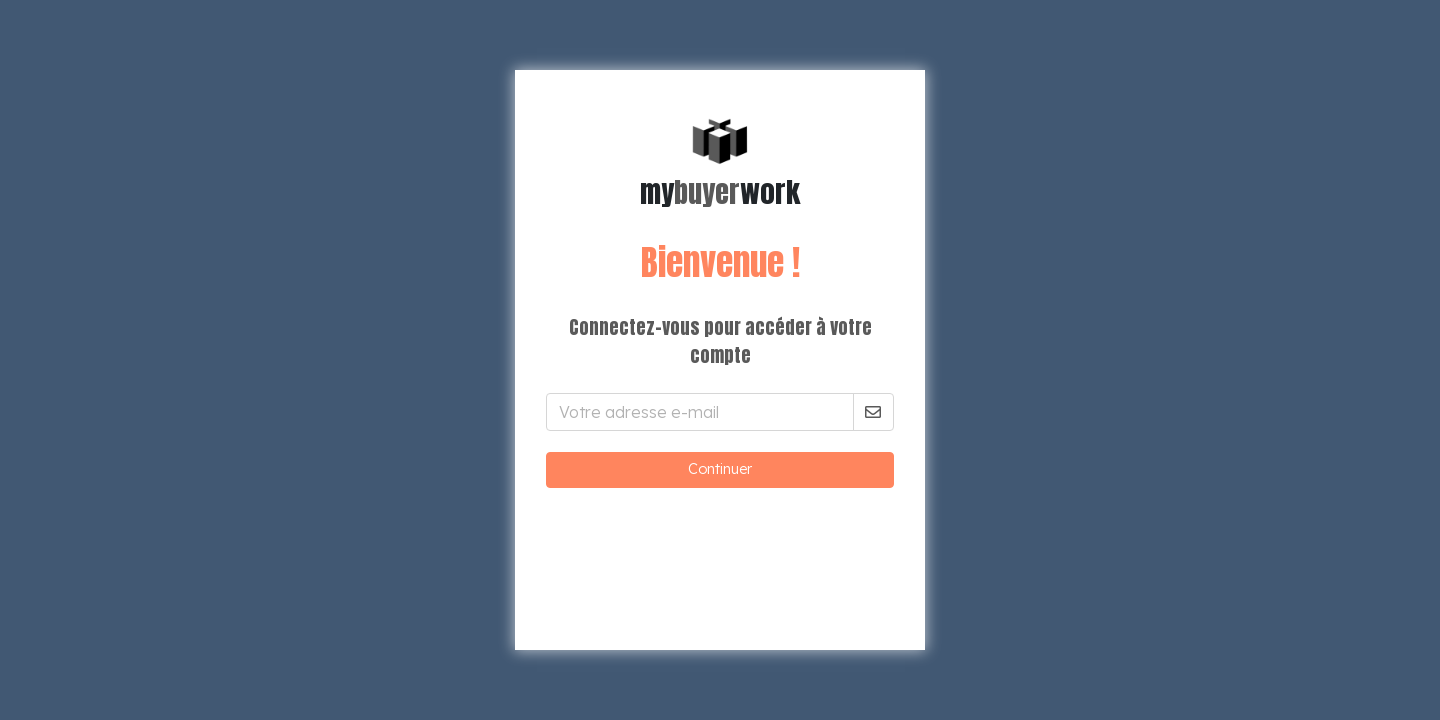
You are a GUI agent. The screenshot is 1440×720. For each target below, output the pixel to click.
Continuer (720, 469)
